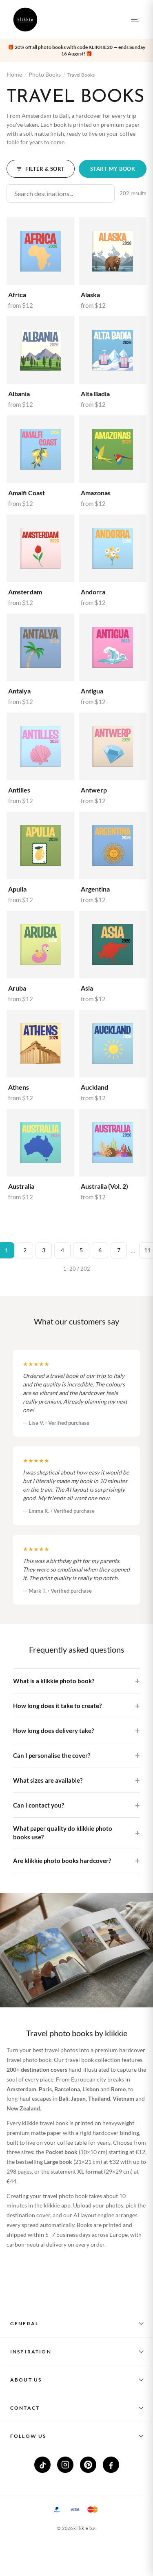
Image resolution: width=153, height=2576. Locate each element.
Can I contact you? (38, 1805)
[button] (76, 50)
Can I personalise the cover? (51, 1755)
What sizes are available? (47, 1780)
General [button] (24, 2323)
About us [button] (26, 2380)
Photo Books (45, 74)
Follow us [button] (28, 2436)
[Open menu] (135, 19)
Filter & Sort (40, 169)
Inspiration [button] (30, 2352)
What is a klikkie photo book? (53, 1680)
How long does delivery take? (53, 1730)
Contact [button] (25, 2408)
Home (14, 74)
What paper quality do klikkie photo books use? (62, 1833)
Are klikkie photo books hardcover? (62, 1860)
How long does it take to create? (57, 1705)
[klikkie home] (25, 19)
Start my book (112, 169)
